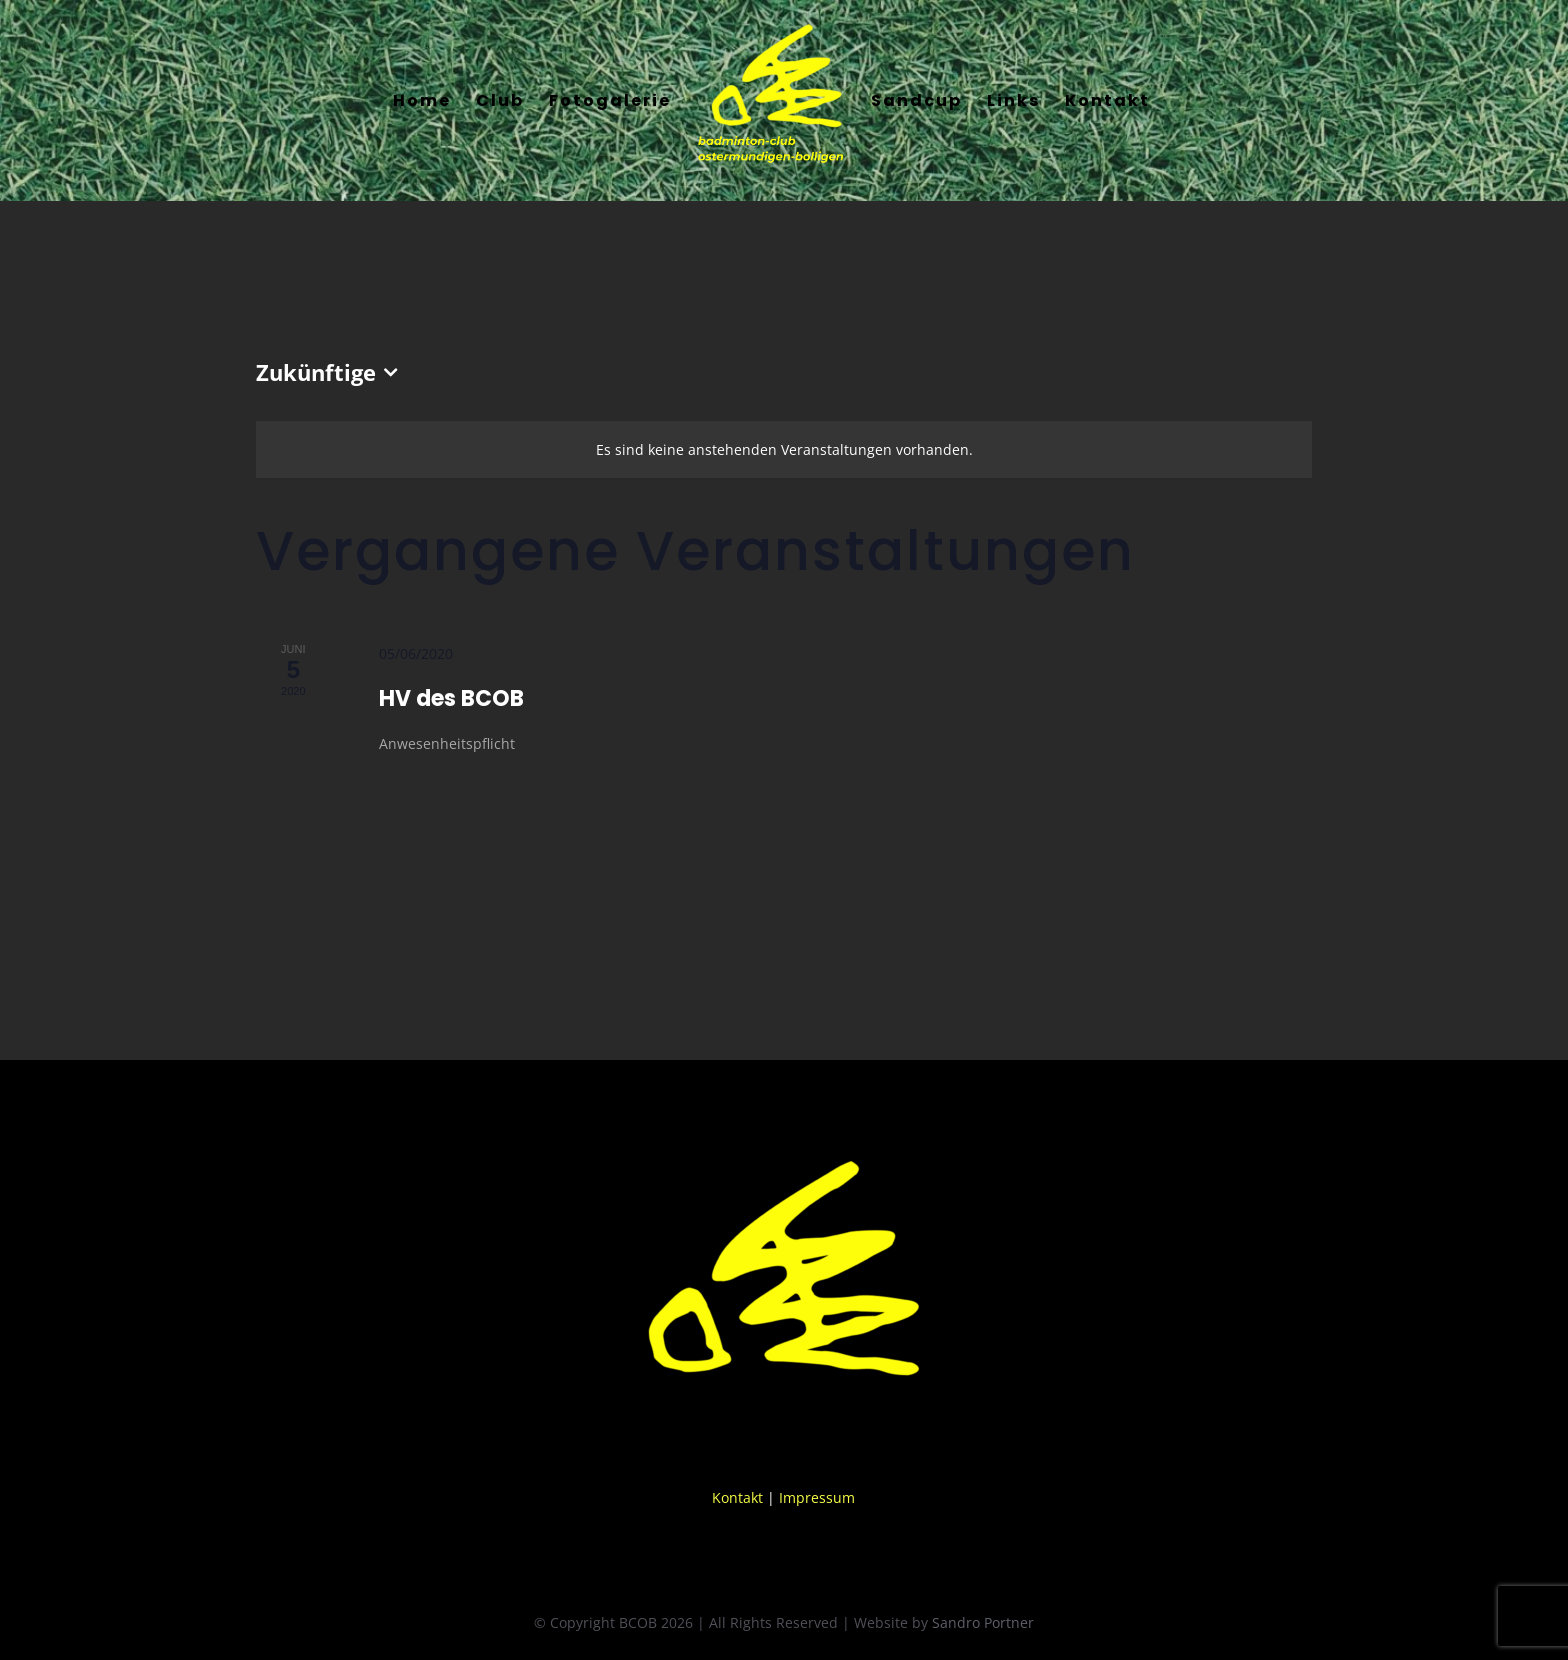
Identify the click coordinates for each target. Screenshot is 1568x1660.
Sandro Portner (983, 1622)
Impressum (817, 1497)
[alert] (784, 449)
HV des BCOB (451, 698)
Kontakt (737, 1497)
